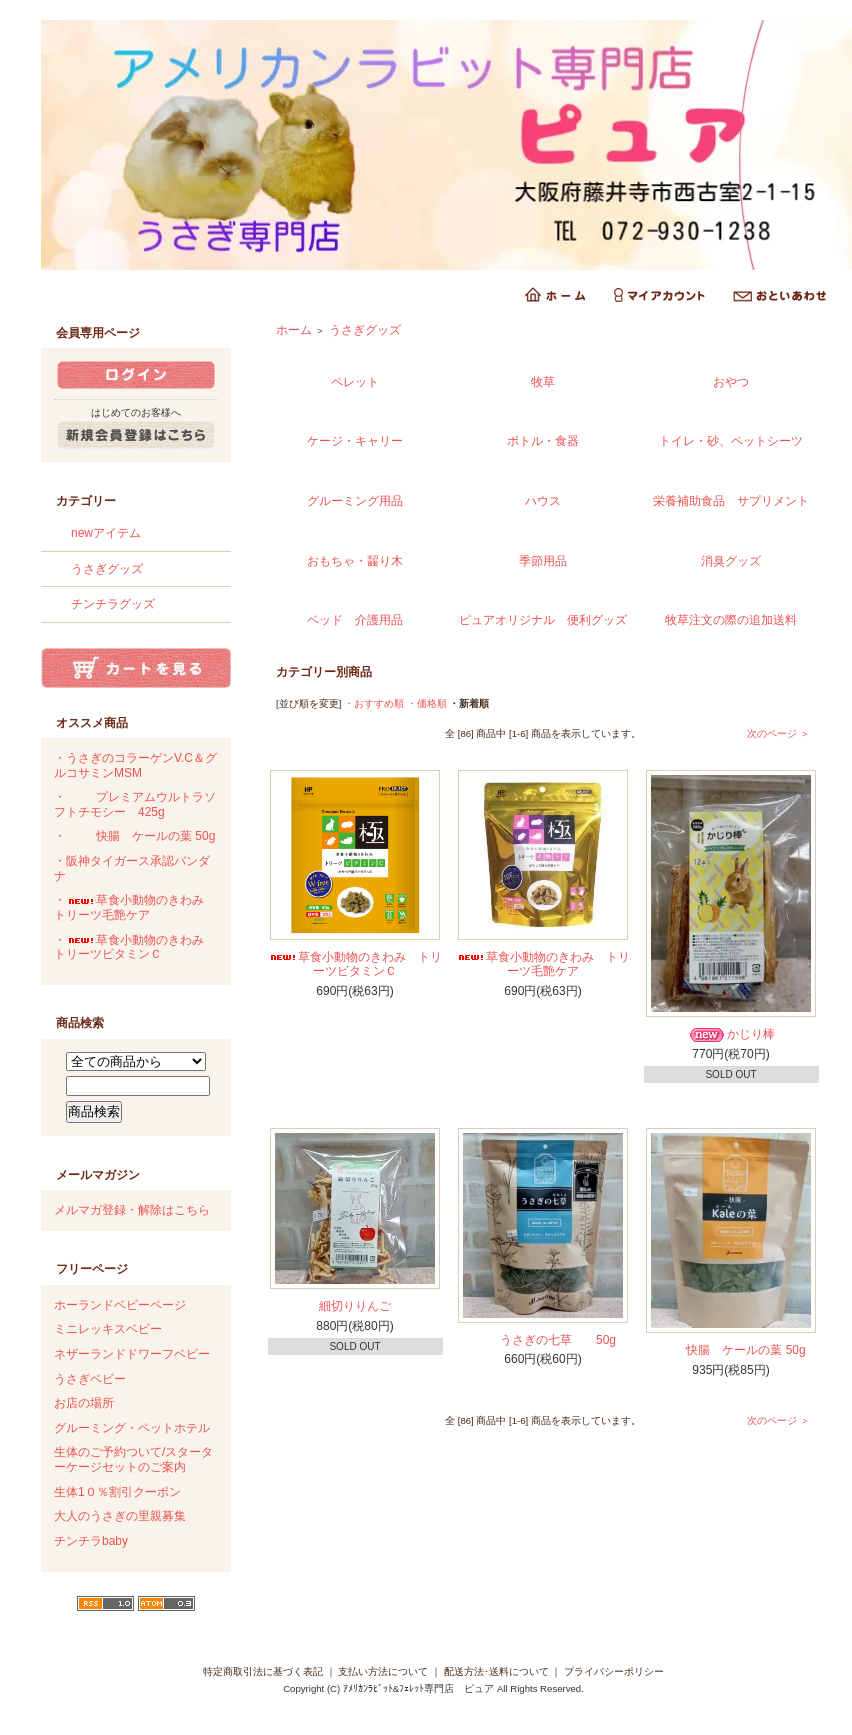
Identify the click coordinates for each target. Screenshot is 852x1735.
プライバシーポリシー (614, 1671)
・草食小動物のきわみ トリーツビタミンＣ (135, 947)
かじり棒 (731, 1034)
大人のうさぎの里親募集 (120, 1516)
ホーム (294, 330)
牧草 (543, 382)
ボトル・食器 (543, 441)
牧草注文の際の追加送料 (731, 620)
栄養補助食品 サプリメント (731, 501)
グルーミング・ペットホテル (132, 1428)
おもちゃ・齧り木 (355, 561)
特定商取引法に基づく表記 (263, 1671)
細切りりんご (355, 1306)
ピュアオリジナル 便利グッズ (543, 620)
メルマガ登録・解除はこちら (132, 1210)
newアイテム (106, 533)
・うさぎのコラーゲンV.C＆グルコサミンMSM (135, 765)
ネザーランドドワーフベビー (132, 1354)
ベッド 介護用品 (355, 620)
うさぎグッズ (107, 569)
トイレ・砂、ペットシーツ (731, 441)
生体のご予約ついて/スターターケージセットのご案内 (133, 1459)
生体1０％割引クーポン (117, 1492)
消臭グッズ (731, 561)
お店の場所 (84, 1403)
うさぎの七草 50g (543, 1340)
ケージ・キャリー (355, 441)
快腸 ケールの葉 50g (730, 1350)
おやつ (731, 382)
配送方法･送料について (496, 1671)
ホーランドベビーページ (120, 1305)
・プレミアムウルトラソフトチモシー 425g (135, 804)
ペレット (355, 382)
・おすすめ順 (374, 703)
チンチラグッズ (113, 604)
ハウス (543, 501)
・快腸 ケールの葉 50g (134, 836)
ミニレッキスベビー (108, 1329)
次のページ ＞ (778, 733)
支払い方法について (383, 1671)
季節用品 (543, 561)
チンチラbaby (91, 1541)
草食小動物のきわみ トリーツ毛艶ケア (543, 964)
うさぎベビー (90, 1379)
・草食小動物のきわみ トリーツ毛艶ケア (135, 907)
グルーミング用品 (355, 501)
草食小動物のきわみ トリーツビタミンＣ (355, 964)
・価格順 (427, 703)
